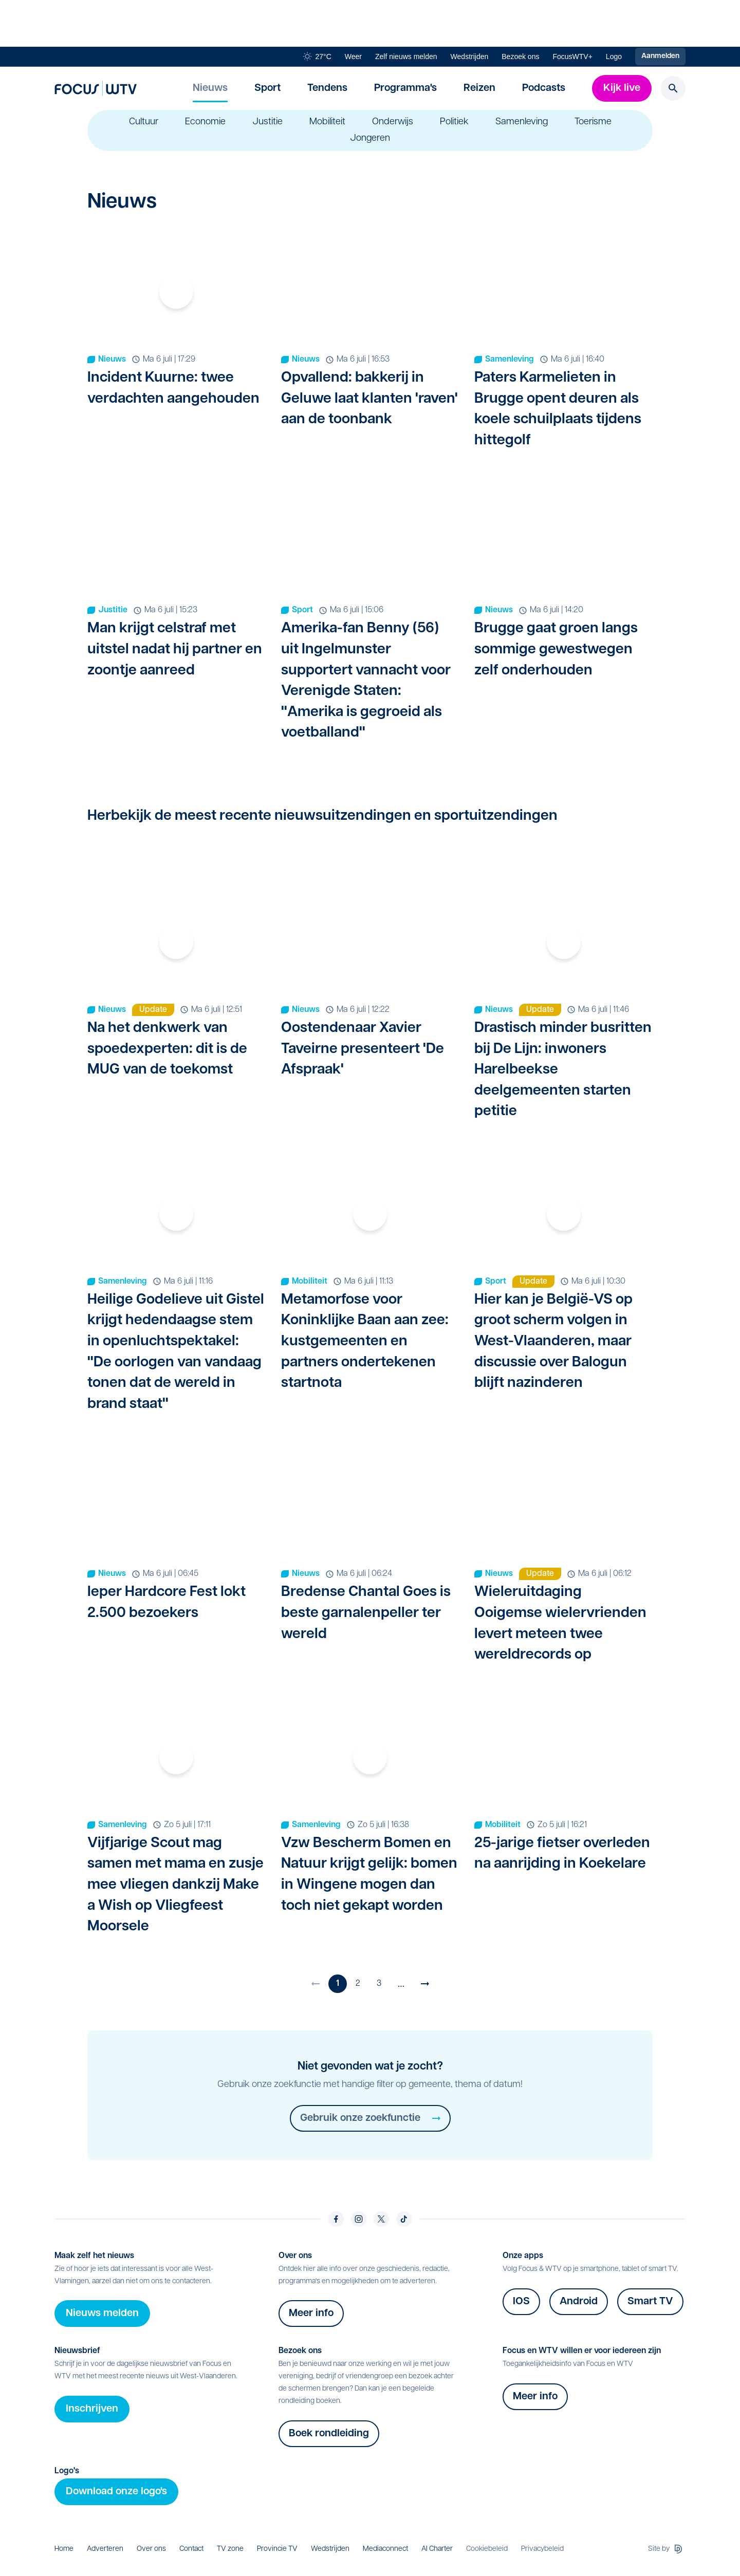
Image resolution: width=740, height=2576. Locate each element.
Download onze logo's (116, 2492)
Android (579, 2302)
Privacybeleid (542, 2549)
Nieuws (210, 88)
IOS (521, 2302)
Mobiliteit (327, 122)
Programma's (405, 88)
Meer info (311, 2313)
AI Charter (437, 2549)
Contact (191, 2549)
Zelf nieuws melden (406, 56)
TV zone (230, 2549)
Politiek (454, 122)
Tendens (327, 88)
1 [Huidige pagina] (337, 1984)
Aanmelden (660, 56)
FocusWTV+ (572, 56)
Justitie (267, 122)
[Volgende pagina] (425, 1984)
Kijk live (621, 88)
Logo (614, 56)
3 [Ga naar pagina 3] (379, 1984)
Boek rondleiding (329, 2434)
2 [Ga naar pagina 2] (358, 1984)
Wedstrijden (470, 56)
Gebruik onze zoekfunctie (370, 2118)
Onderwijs (392, 122)
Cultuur (143, 122)
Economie (205, 122)
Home (63, 2549)
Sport (267, 88)
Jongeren (370, 138)
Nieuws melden (102, 2313)
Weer (353, 56)
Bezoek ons (520, 56)
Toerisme (593, 122)
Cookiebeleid (487, 2549)
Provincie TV (277, 2549)
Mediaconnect (385, 2549)
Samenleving (521, 122)
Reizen (479, 88)
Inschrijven (92, 2409)
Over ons (151, 2549)
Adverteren (105, 2549)
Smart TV (650, 2302)
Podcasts (543, 88)
